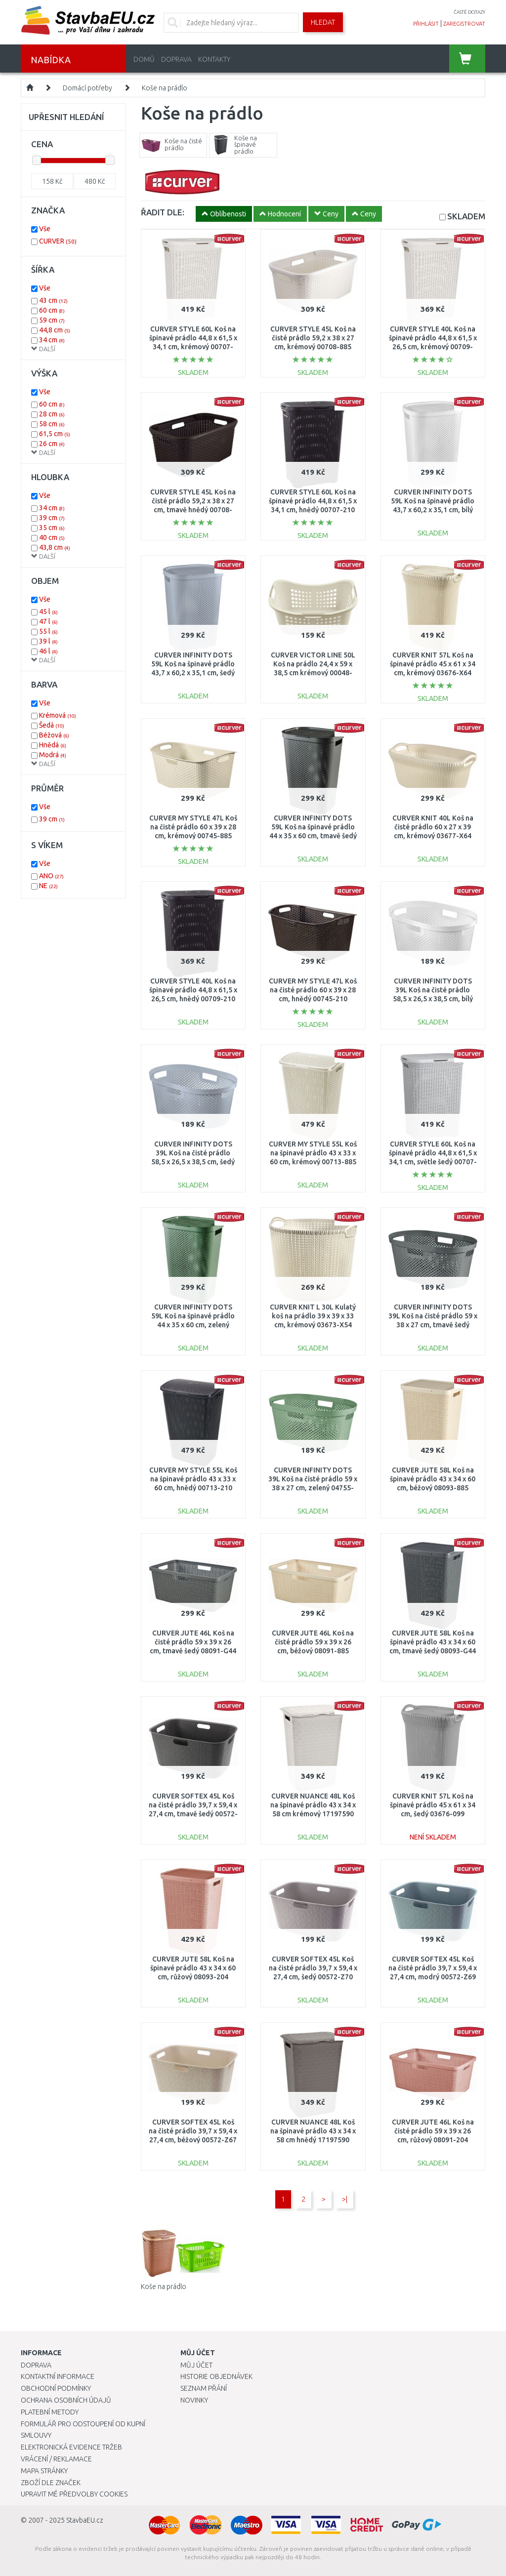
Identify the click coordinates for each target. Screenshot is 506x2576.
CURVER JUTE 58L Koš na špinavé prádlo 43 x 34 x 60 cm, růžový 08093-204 (193, 1968)
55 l (48, 631)
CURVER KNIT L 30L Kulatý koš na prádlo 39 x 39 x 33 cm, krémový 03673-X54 (313, 1316)
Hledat (323, 22)
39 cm (52, 518)
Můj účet (196, 2365)
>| (344, 2199)
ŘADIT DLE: (162, 212)
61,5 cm (54, 434)
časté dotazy (469, 12)
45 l (48, 611)
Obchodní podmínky (56, 2388)
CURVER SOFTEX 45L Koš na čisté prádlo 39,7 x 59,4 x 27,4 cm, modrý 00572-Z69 (432, 1968)
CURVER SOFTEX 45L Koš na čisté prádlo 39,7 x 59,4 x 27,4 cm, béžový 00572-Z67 (193, 2131)
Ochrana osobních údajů (66, 2400)
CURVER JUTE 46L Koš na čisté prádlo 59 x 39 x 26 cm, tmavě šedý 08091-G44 (193, 1642)
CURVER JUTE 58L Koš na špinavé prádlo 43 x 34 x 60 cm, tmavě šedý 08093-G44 (432, 1642)
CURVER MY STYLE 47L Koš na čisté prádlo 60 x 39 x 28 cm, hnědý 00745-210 (313, 990)
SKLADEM (466, 216)
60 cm (52, 310)
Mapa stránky (44, 2471)
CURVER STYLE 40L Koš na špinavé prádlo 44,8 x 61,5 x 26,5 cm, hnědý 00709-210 (193, 990)
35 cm (52, 528)
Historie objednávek (216, 2376)
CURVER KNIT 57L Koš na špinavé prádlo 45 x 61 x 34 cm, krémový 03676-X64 (432, 664)
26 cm (52, 444)
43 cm (53, 300)
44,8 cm (54, 330)
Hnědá (52, 745)
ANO (51, 876)
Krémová (57, 715)
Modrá (52, 755)
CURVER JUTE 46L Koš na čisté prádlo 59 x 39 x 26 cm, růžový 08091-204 (433, 2131)
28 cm (52, 414)
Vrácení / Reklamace (56, 2459)
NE (48, 886)
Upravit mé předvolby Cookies (74, 2494)
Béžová (54, 735)
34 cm (52, 340)
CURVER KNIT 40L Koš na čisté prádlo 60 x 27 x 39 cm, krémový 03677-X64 (432, 827)
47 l (48, 621)
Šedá (51, 725)
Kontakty (214, 59)
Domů (144, 59)
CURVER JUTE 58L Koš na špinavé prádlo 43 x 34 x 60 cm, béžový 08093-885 (432, 1479)
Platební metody (50, 2412)
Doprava (176, 59)
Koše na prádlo (164, 88)
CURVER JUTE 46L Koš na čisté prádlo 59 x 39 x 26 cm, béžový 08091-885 (313, 1642)
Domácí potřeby (87, 88)
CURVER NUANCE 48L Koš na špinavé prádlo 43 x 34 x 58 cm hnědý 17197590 (313, 2131)
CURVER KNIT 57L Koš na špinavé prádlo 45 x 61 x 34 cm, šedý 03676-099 (432, 1805)
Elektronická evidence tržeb (71, 2447)
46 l (48, 651)
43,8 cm (54, 547)
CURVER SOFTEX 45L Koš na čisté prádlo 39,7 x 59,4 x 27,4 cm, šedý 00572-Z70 (313, 1968)
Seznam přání (203, 2388)
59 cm (52, 320)
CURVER (58, 241)
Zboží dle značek (51, 2483)
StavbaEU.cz (84, 2520)
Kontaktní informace (57, 2376)
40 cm (52, 537)
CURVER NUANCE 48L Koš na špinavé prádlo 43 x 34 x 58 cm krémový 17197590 (313, 1805)
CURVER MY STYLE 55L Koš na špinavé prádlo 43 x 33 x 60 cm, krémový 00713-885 (313, 1153)
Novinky (194, 2400)
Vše (44, 229)
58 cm (52, 424)
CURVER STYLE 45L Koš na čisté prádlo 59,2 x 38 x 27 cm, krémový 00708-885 (313, 338)
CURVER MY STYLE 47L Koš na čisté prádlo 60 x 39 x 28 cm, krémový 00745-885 (193, 827)
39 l (48, 641)
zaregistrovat (464, 24)
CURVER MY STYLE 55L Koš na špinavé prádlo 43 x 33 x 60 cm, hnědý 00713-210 (193, 1479)
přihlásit (426, 24)
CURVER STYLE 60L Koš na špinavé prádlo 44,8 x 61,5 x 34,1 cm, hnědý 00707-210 (313, 501)
